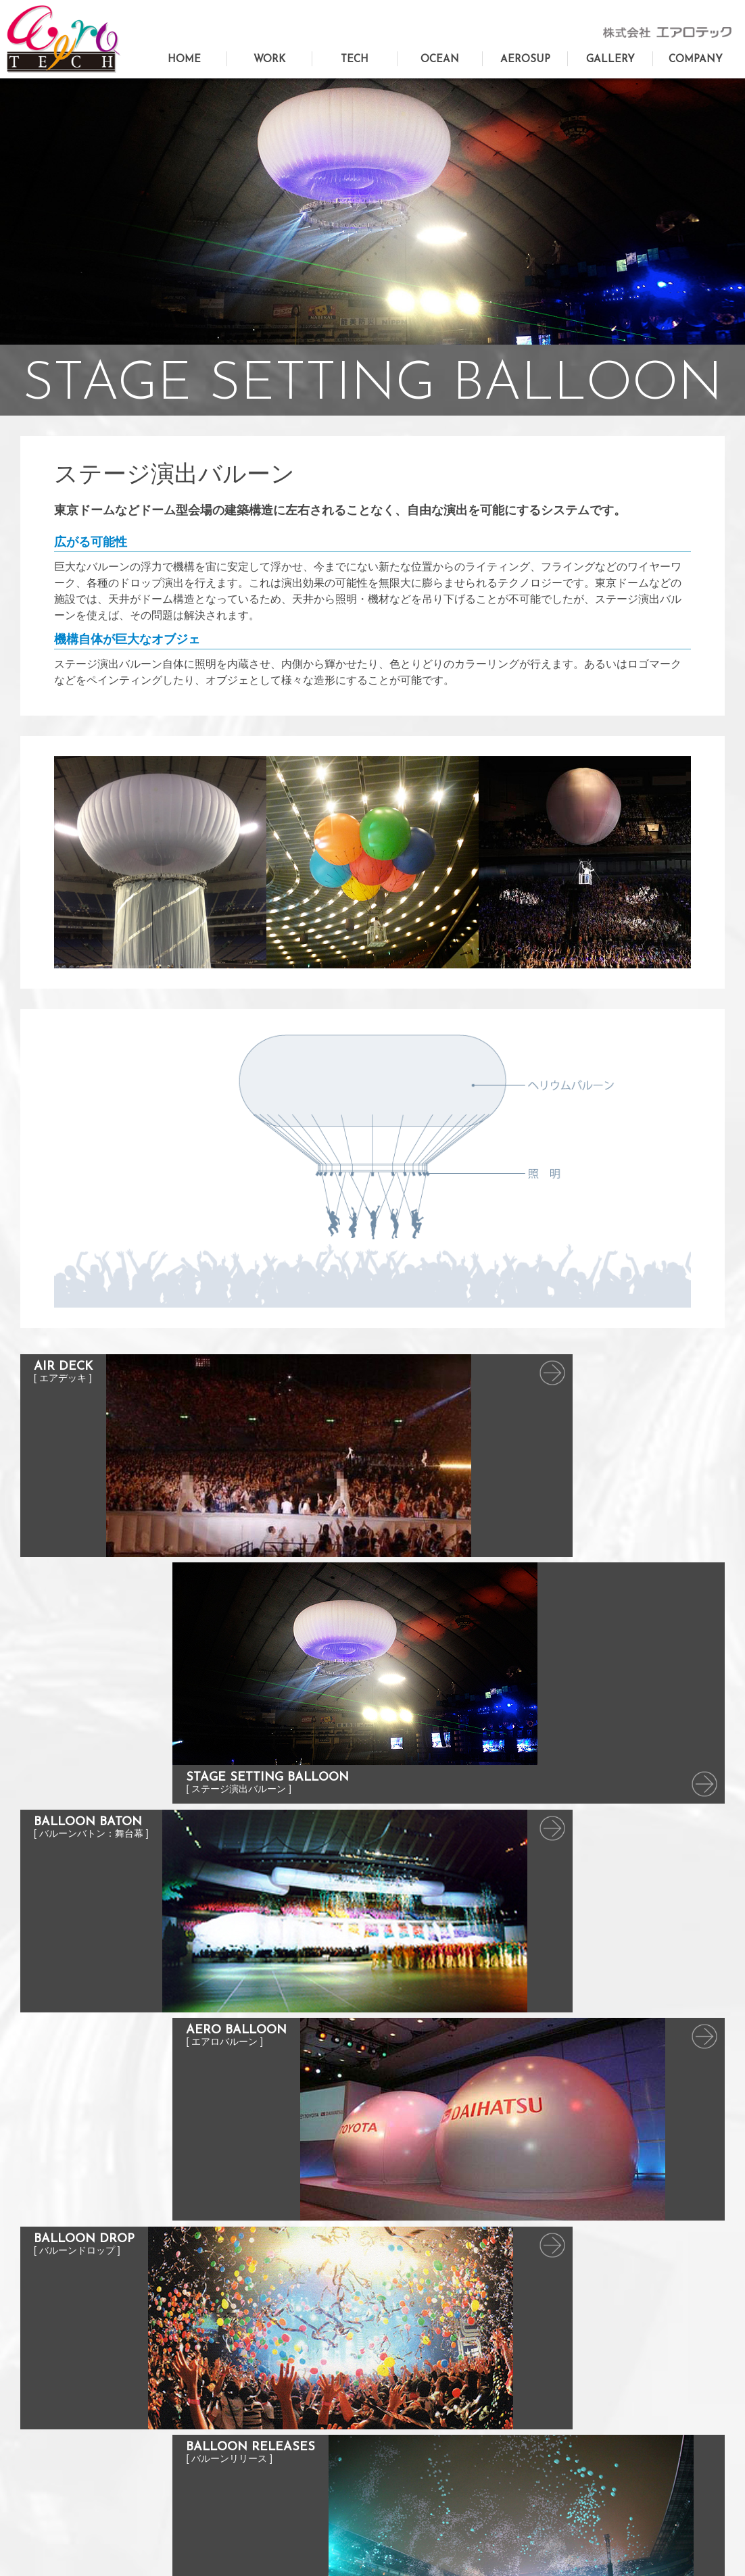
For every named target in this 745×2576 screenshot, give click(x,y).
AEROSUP (525, 60)
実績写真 (575, 2360)
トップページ (55, 2360)
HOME (184, 60)
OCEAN (439, 60)
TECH (354, 60)
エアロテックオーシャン (77, 2421)
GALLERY (610, 60)
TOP (215, 2360)
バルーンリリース (416, 2478)
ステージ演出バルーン (425, 2399)
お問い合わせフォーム (73, 2380)
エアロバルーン (412, 2438)
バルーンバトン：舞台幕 (429, 2419)
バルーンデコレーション (254, 2438)
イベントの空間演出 (245, 2419)
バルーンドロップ (416, 2458)
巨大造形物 (227, 2380)
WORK (269, 60)
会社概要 (575, 2401)
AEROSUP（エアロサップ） (86, 2440)
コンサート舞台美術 (245, 2399)
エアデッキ (403, 2380)
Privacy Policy (372, 2546)
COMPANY (696, 60)
